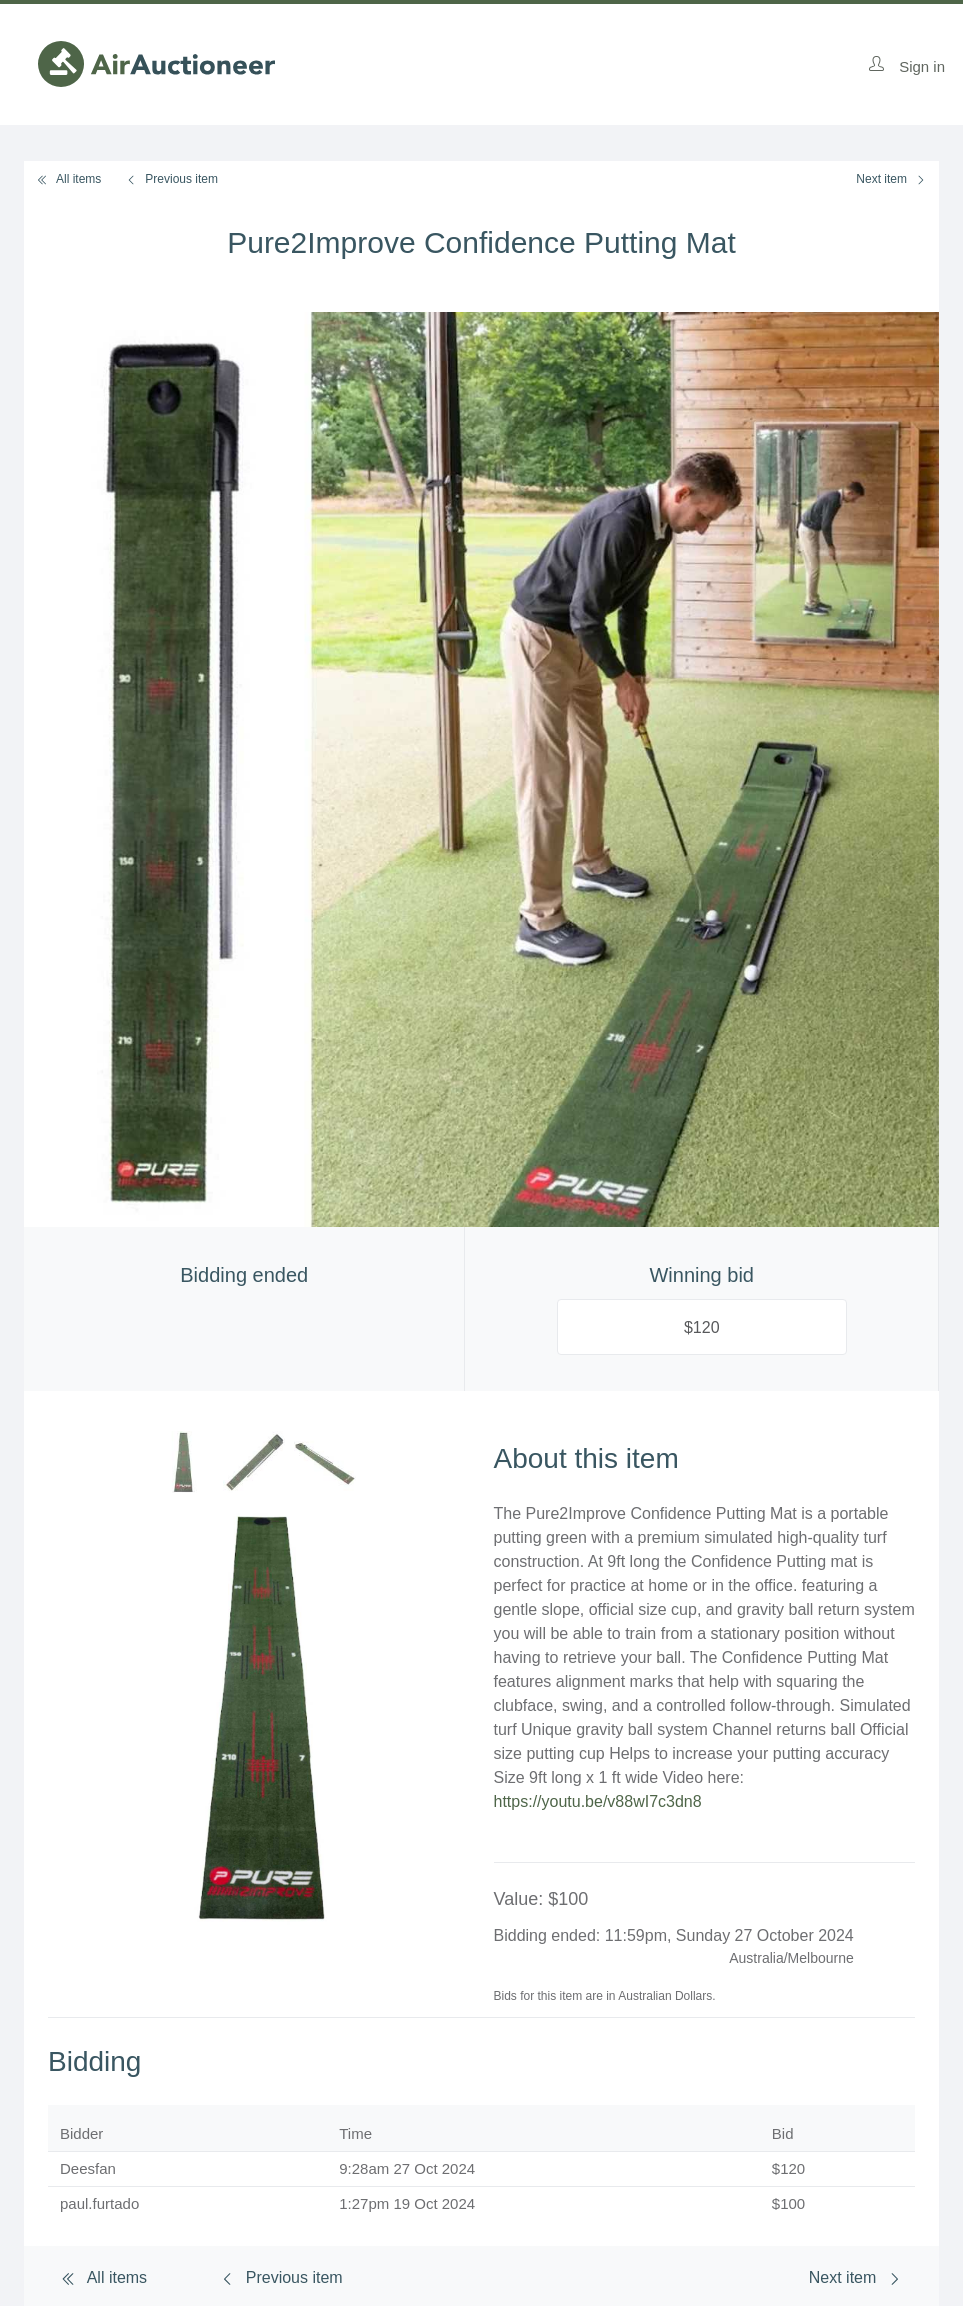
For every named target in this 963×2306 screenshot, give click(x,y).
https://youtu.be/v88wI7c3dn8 (598, 1801)
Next (891, 179)
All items (68, 179)
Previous (171, 179)
